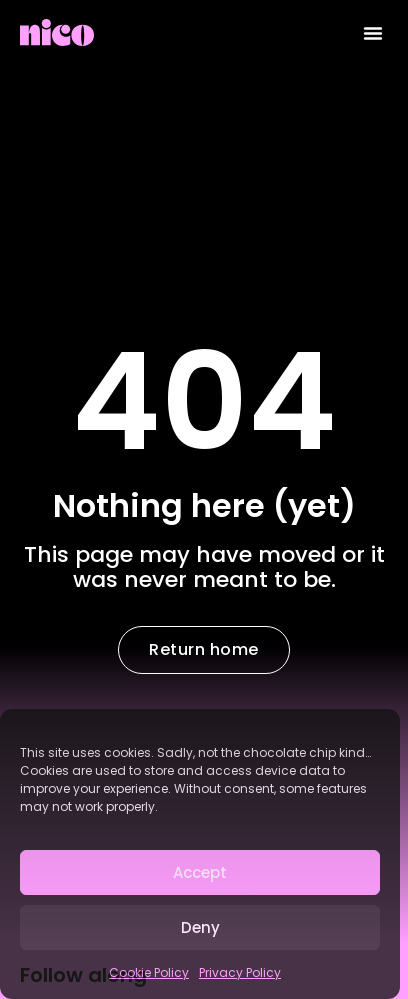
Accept (200, 872)
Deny (200, 927)
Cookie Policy (149, 972)
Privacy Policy (240, 972)
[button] (373, 33)
